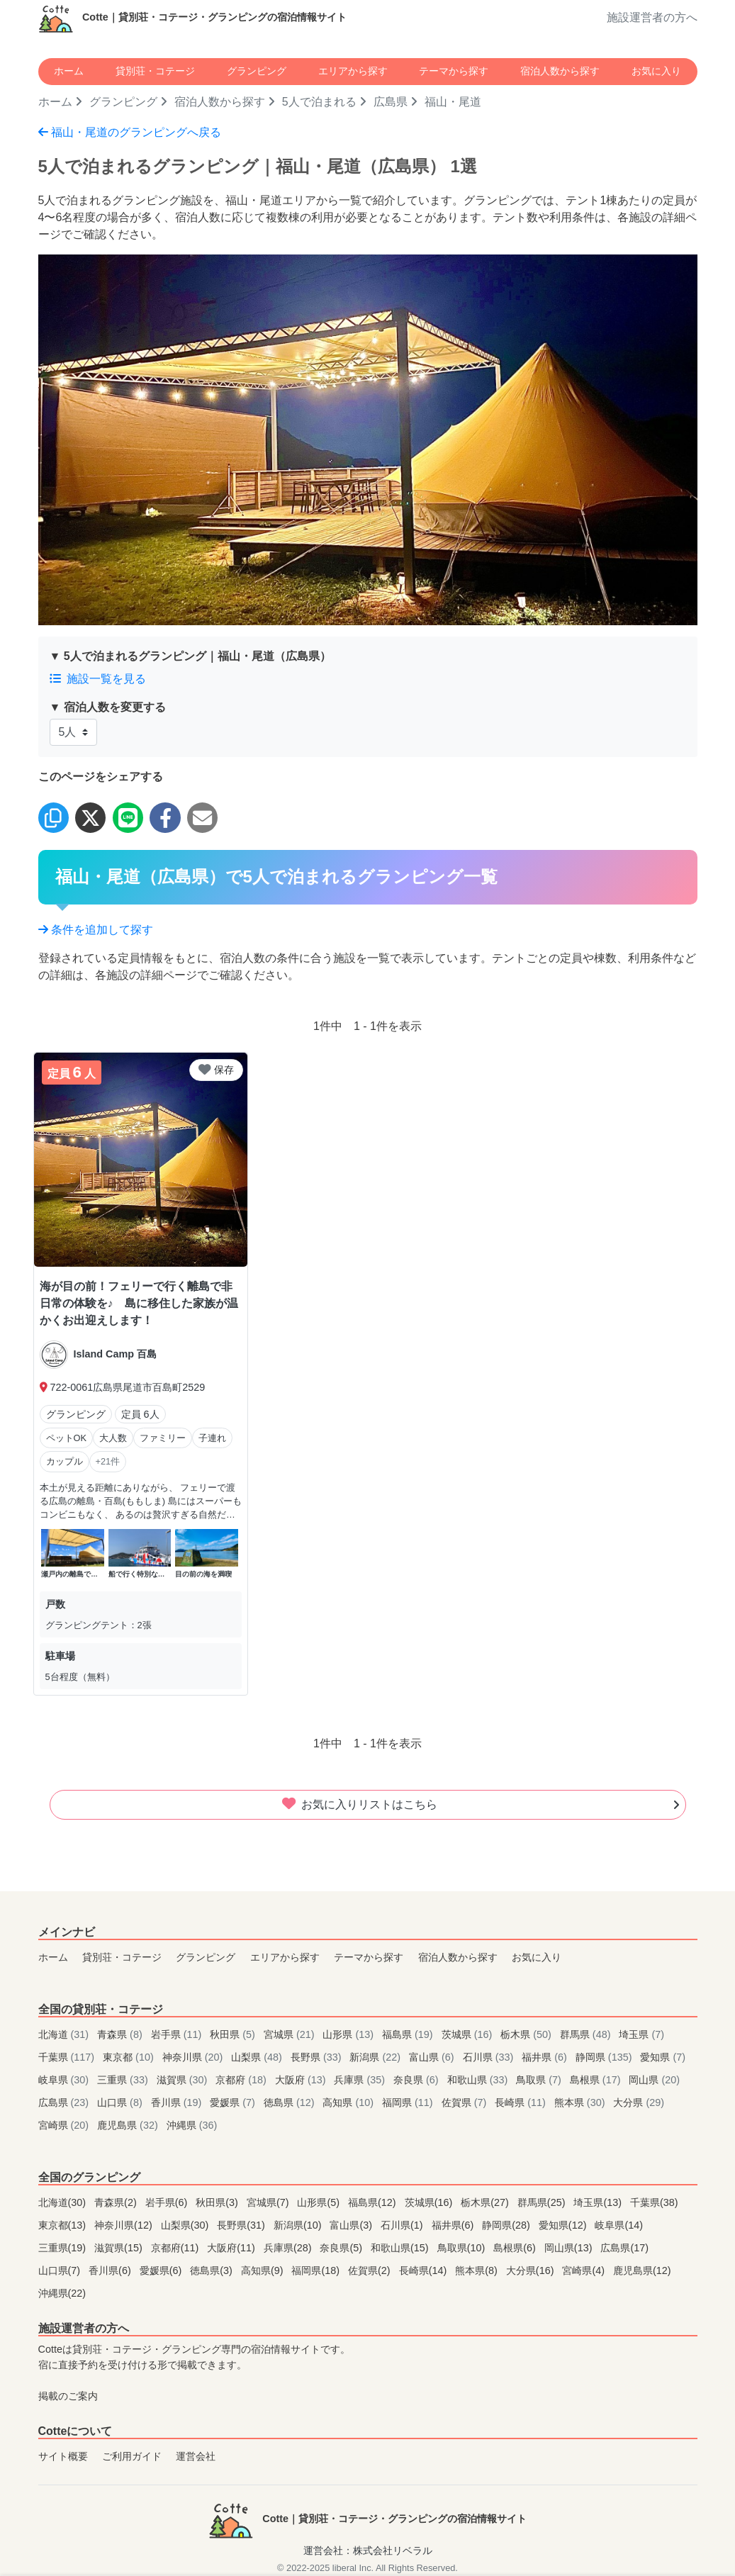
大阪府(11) (232, 2247)
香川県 (178, 2102)
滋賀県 (184, 2079)
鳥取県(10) (462, 2247)
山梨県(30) (186, 2225)
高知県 (349, 2102)
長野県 (317, 2057)
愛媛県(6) (162, 2270)
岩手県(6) (168, 2202)
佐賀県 (466, 2102)
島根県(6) (516, 2247)
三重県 (124, 2079)
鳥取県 (540, 2079)
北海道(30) (63, 2202)
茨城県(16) (430, 2202)
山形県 (349, 2034)
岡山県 (654, 2079)
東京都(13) (63, 2225)
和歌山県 (479, 2079)
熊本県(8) (477, 2270)
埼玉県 (641, 2034)
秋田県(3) (218, 2202)
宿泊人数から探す (560, 71)
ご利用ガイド (132, 2456)
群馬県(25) (542, 2202)
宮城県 (291, 2034)
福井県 (546, 2057)
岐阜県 (65, 2079)
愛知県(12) (564, 2225)
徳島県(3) (212, 2270)
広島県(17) (624, 2247)
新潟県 (376, 2057)
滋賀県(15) (119, 2247)
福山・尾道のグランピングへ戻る (129, 132)
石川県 (490, 2057)
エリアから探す (353, 71)
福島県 (409, 2034)
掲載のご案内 (68, 2396)
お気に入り (656, 71)
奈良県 (417, 2079)
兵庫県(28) (289, 2247)
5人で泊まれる (319, 102)
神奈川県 (194, 2057)
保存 (216, 1069)
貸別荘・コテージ (155, 71)
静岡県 (605, 2057)
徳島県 (291, 2102)
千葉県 (68, 2057)
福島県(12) (373, 2202)
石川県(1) (403, 2225)
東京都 (130, 2057)
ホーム (69, 71)
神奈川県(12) (124, 2225)
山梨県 (258, 2057)
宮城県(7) (269, 2202)
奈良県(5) (342, 2247)
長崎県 (522, 2102)
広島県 (391, 102)
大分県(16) (531, 2270)
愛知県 (662, 2057)
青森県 (121, 2034)
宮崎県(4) (584, 2270)
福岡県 (409, 2102)
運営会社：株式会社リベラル (367, 2550)
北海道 (65, 2034)
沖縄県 (192, 2125)
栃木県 (527, 2034)
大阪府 (302, 2079)
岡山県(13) (569, 2247)
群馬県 (587, 2034)
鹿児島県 (129, 2125)
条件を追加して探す (95, 930)
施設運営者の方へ (652, 17)
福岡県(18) (316, 2270)
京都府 (242, 2079)
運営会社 (195, 2456)
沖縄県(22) (62, 2293)
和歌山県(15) (401, 2247)
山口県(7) (61, 2270)
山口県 (121, 2102)
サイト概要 (63, 2456)
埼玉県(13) (598, 2202)
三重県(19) (63, 2247)
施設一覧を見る (98, 679)
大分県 (638, 2102)
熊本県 (581, 2102)
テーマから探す (453, 71)
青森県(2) (117, 2202)
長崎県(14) (424, 2270)
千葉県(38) (654, 2202)
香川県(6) (111, 2270)
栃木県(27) (486, 2202)
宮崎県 (65, 2125)
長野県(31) (242, 2225)
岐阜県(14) (619, 2225)
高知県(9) (263, 2270)
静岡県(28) (507, 2225)
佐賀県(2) (370, 2270)
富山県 (433, 2057)
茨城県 (468, 2034)
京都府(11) (176, 2247)
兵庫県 (361, 2079)
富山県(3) (352, 2225)
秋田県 (234, 2034)
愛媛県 (234, 2102)
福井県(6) (454, 2225)
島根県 (597, 2079)
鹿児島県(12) (642, 2270)
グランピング (256, 71)
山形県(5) (319, 2202)
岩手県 (178, 2034)
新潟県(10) (299, 2225)
